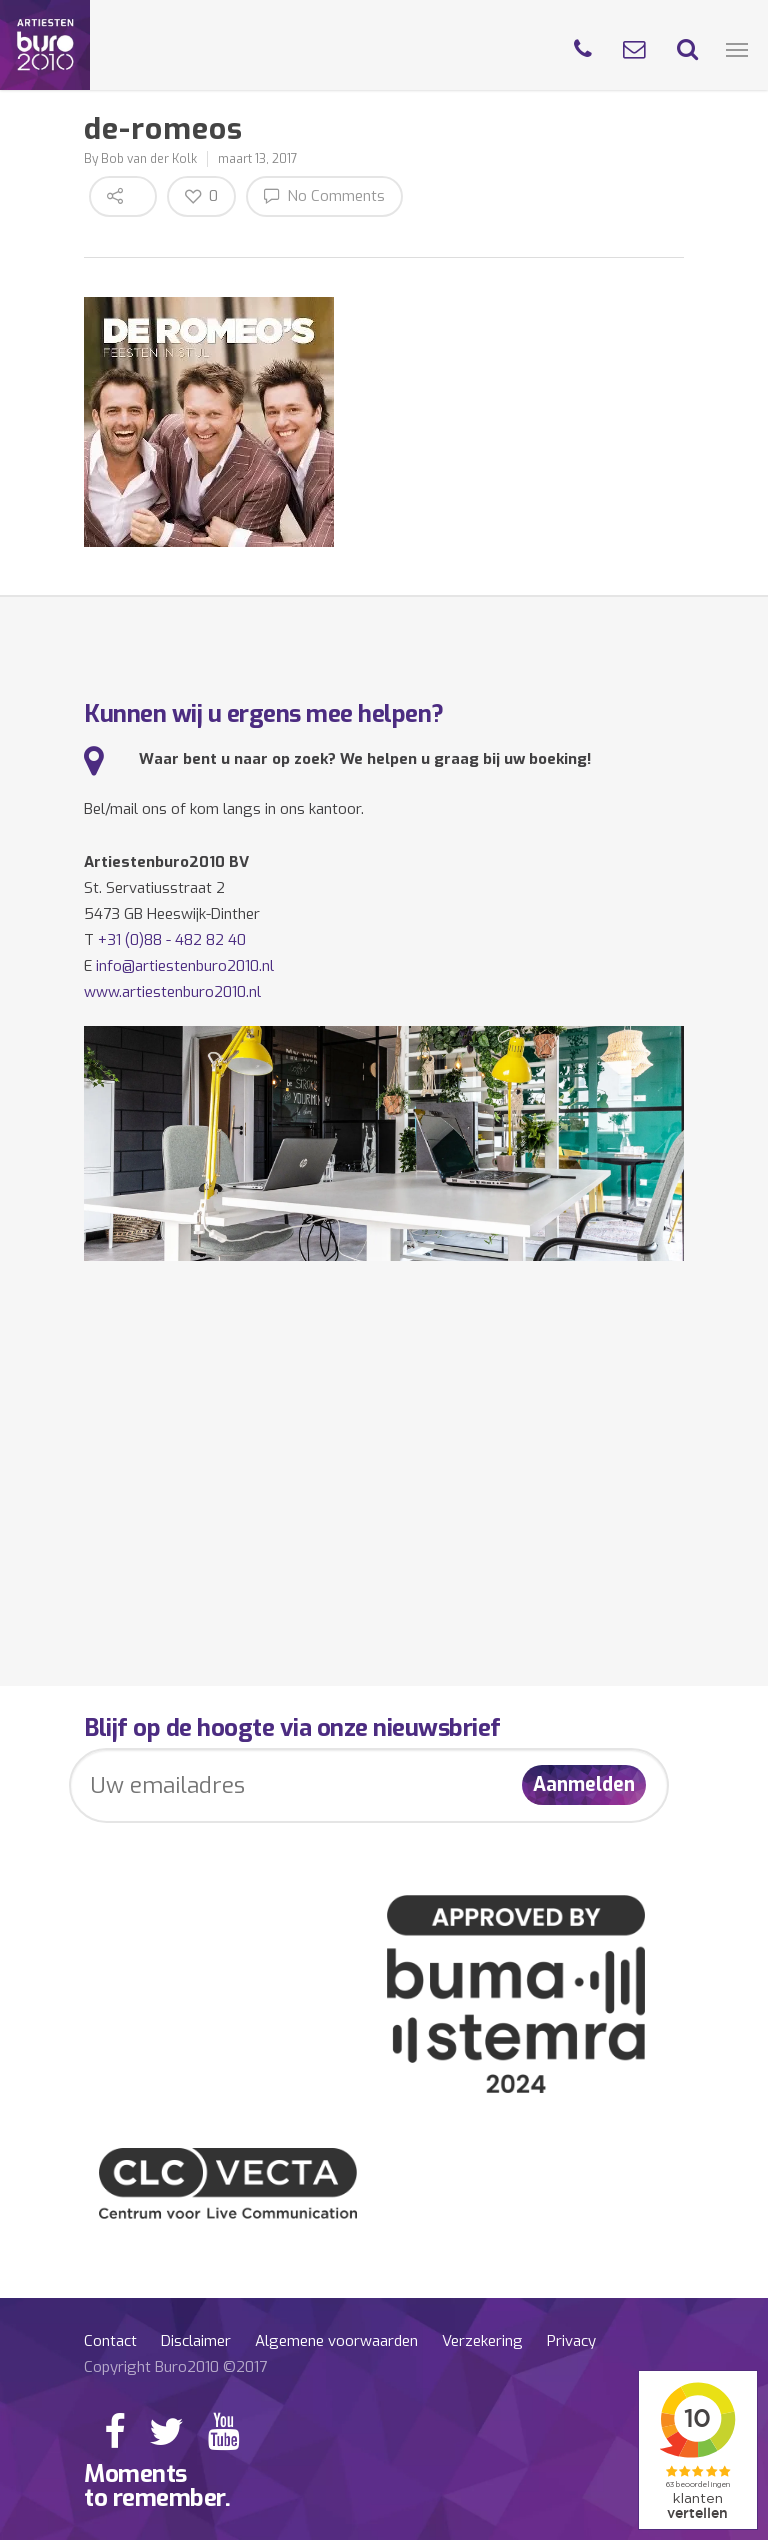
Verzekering (482, 2341)
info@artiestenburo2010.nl (185, 966)
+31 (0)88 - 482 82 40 (172, 940)
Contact (110, 2341)
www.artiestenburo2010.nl (172, 992)
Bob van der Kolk (149, 159)
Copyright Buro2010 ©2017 (175, 2367)
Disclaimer (196, 2341)
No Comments (324, 195)
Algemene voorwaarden (336, 2341)
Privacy (571, 2341)
